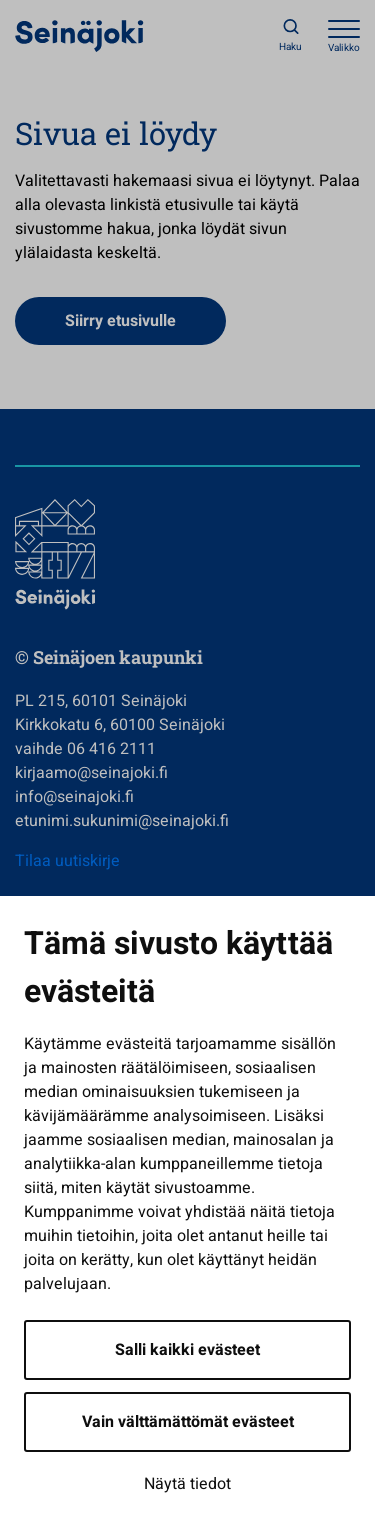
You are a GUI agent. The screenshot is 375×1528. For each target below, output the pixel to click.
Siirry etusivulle (120, 321)
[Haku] (290, 35)
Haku (290, 47)
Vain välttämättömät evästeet (188, 1422)
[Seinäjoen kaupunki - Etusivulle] (79, 35)
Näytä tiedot (187, 1484)
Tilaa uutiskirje (67, 861)
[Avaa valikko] (344, 35)
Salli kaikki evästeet (187, 1350)
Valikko (344, 48)
